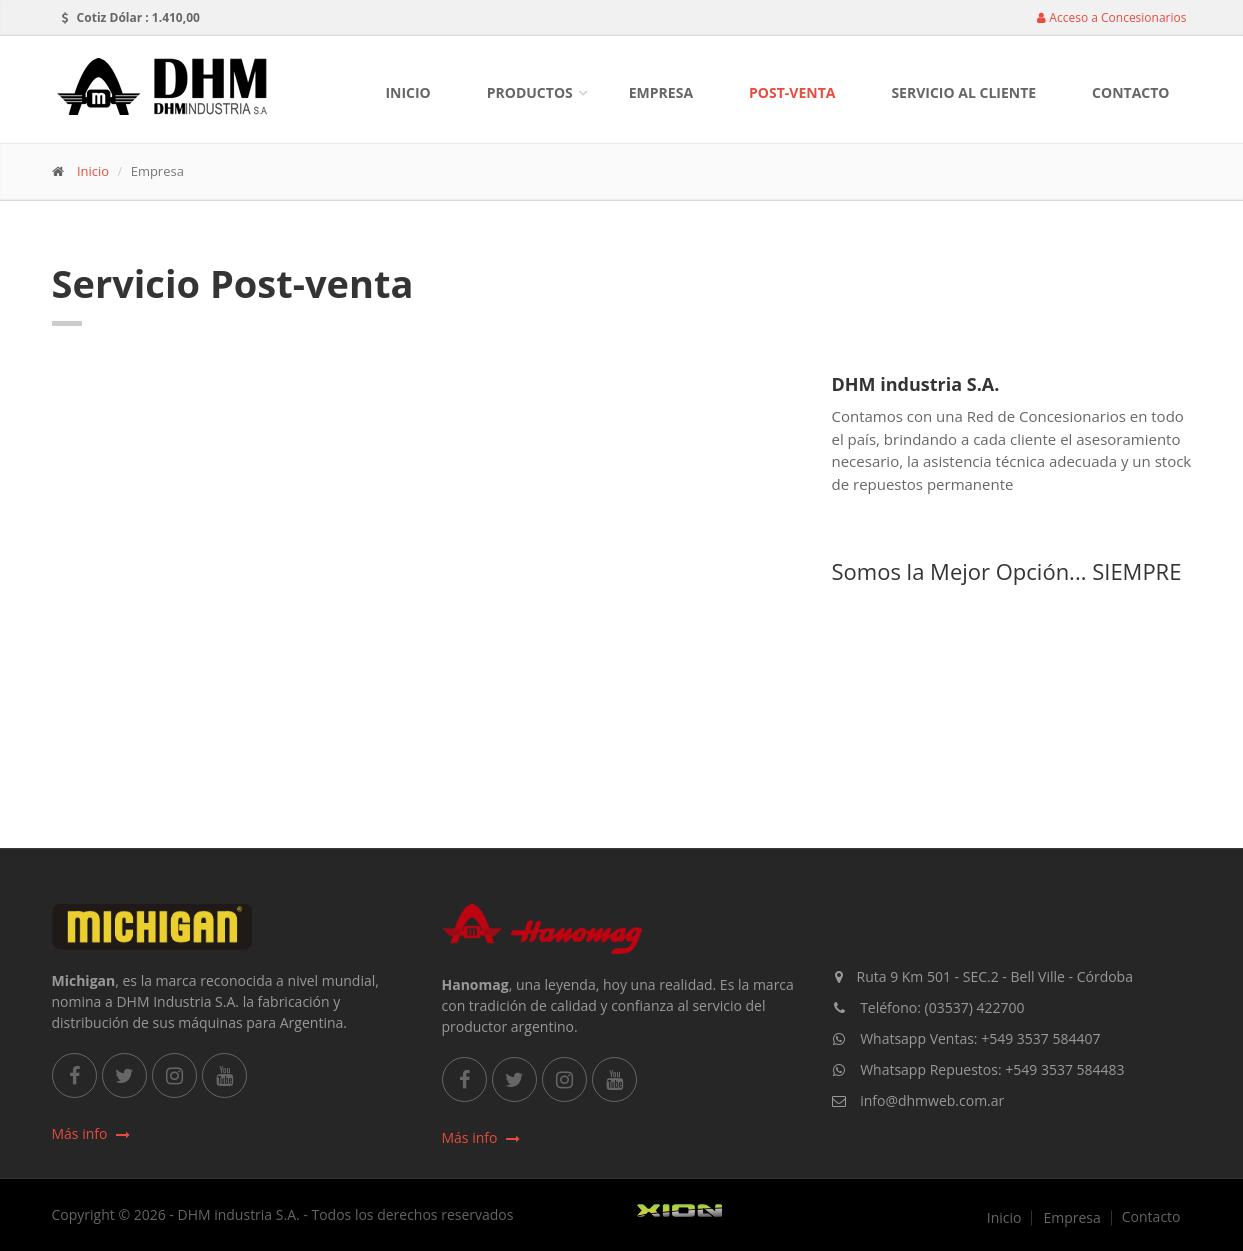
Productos (530, 92)
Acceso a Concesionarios (1111, 17)
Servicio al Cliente (963, 92)
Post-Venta (792, 92)
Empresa (661, 92)
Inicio (407, 92)
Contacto (1130, 92)
